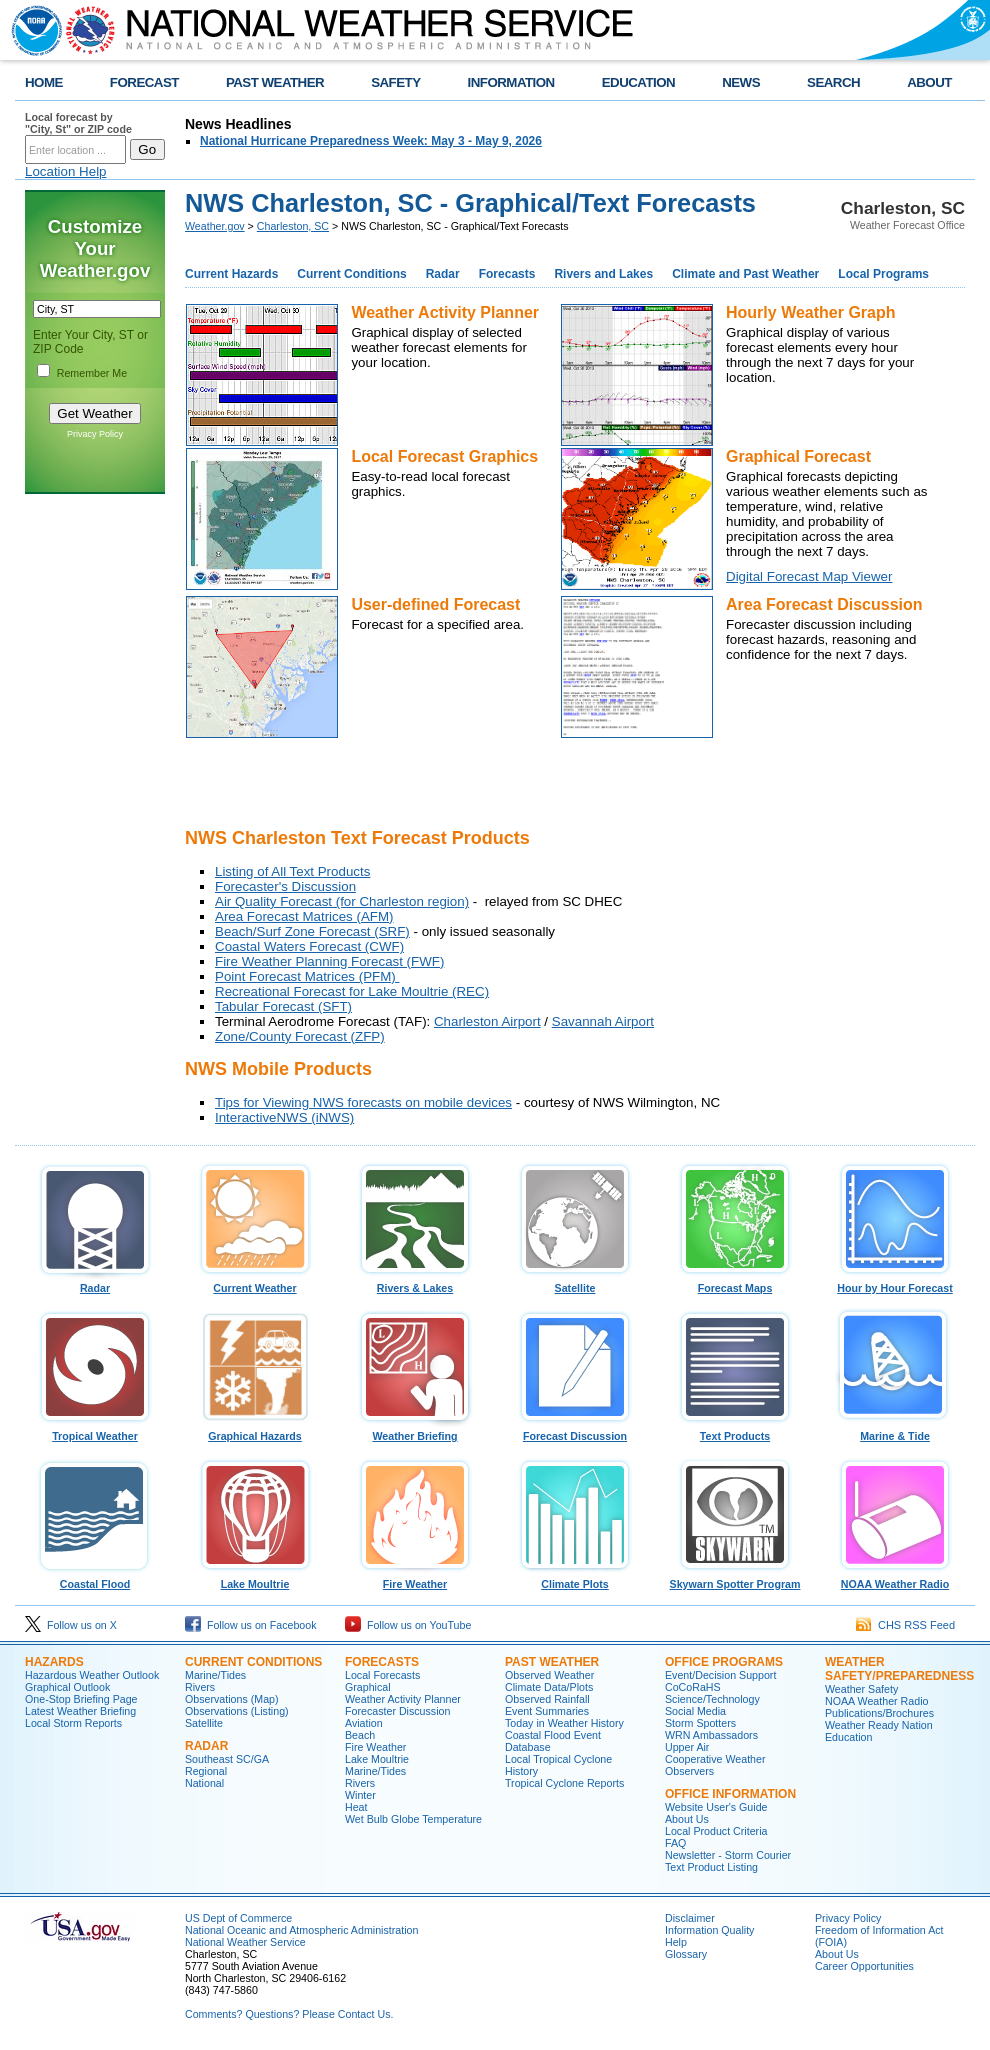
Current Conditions (351, 274)
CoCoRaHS (693, 1687)
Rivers (200, 1687)
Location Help (66, 171)
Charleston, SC (293, 226)
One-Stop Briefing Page (81, 1699)
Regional (206, 1771)
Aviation (364, 1723)
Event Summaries (547, 1711)
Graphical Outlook (67, 1687)
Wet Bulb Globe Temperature (413, 1819)
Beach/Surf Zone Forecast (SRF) (312, 931)
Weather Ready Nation (879, 1725)
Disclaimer (690, 1918)
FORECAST (144, 82)
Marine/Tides (215, 1675)
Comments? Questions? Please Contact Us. (289, 2014)
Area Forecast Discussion (824, 604)
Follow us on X (71, 1625)
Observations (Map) (232, 1699)
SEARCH (833, 82)
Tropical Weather (95, 1431)
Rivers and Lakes (603, 274)
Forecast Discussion (575, 1431)
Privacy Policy (95, 434)
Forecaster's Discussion (285, 886)
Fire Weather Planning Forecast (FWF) (329, 961)
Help (676, 1942)
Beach (360, 1735)
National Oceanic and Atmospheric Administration (301, 1930)
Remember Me (92, 373)
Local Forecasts (382, 1675)
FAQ (675, 1843)
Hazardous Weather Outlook (92, 1675)
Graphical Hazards (255, 1431)
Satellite (575, 1283)
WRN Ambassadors (711, 1735)
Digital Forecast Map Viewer (809, 576)
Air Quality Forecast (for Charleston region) (342, 901)
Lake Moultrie (255, 1579)
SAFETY (395, 82)
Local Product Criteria (716, 1831)
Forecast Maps (735, 1283)
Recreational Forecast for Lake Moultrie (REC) (352, 991)
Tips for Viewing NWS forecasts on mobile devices (363, 1102)
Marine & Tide (895, 1431)
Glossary (686, 1954)
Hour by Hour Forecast (895, 1283)
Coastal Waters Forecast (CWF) (309, 946)
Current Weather (255, 1283)
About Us (687, 1819)
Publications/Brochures (879, 1713)
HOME (44, 82)
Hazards (54, 1662)
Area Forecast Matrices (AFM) (304, 916)
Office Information (730, 1794)
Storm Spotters (700, 1723)
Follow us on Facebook (251, 1625)
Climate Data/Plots (549, 1687)
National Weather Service (245, 1942)
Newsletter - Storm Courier (728, 1855)
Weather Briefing (415, 1431)
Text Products (735, 1431)
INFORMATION (511, 82)
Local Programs (883, 274)
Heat (356, 1807)
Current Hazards (231, 274)
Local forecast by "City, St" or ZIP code (78, 123)
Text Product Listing (711, 1867)
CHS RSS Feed (905, 1625)
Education (848, 1737)
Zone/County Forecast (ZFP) (300, 1036)
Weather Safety (861, 1689)
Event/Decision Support (720, 1675)
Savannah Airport (603, 1021)
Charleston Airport (487, 1021)
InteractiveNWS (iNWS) (284, 1117)
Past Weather (552, 1662)
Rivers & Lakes (415, 1283)
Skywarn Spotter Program (735, 1579)
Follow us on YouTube (408, 1625)
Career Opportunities (864, 1966)
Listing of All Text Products (292, 871)
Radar (443, 274)
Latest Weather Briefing (80, 1711)
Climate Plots (575, 1579)
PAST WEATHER (275, 82)
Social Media (695, 1711)
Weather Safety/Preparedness (899, 1669)
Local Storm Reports (73, 1723)
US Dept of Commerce (238, 1918)
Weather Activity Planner (403, 1699)
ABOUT (929, 82)
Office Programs (724, 1662)
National (204, 1783)
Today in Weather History (564, 1723)
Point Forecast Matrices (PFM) (307, 976)
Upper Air (687, 1747)
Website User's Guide (716, 1807)
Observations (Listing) (237, 1711)
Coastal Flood (95, 1579)
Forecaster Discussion (397, 1711)
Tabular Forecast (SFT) (283, 1006)
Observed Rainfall (547, 1699)
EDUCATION (638, 82)
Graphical (368, 1687)
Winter (360, 1795)
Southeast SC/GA (227, 1759)
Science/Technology (712, 1699)
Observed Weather (549, 1675)
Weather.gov (215, 226)
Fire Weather (415, 1579)
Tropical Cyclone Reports (564, 1783)
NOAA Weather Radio (895, 1579)
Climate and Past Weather (745, 274)
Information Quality (709, 1930)
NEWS (741, 82)
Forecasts (507, 274)
